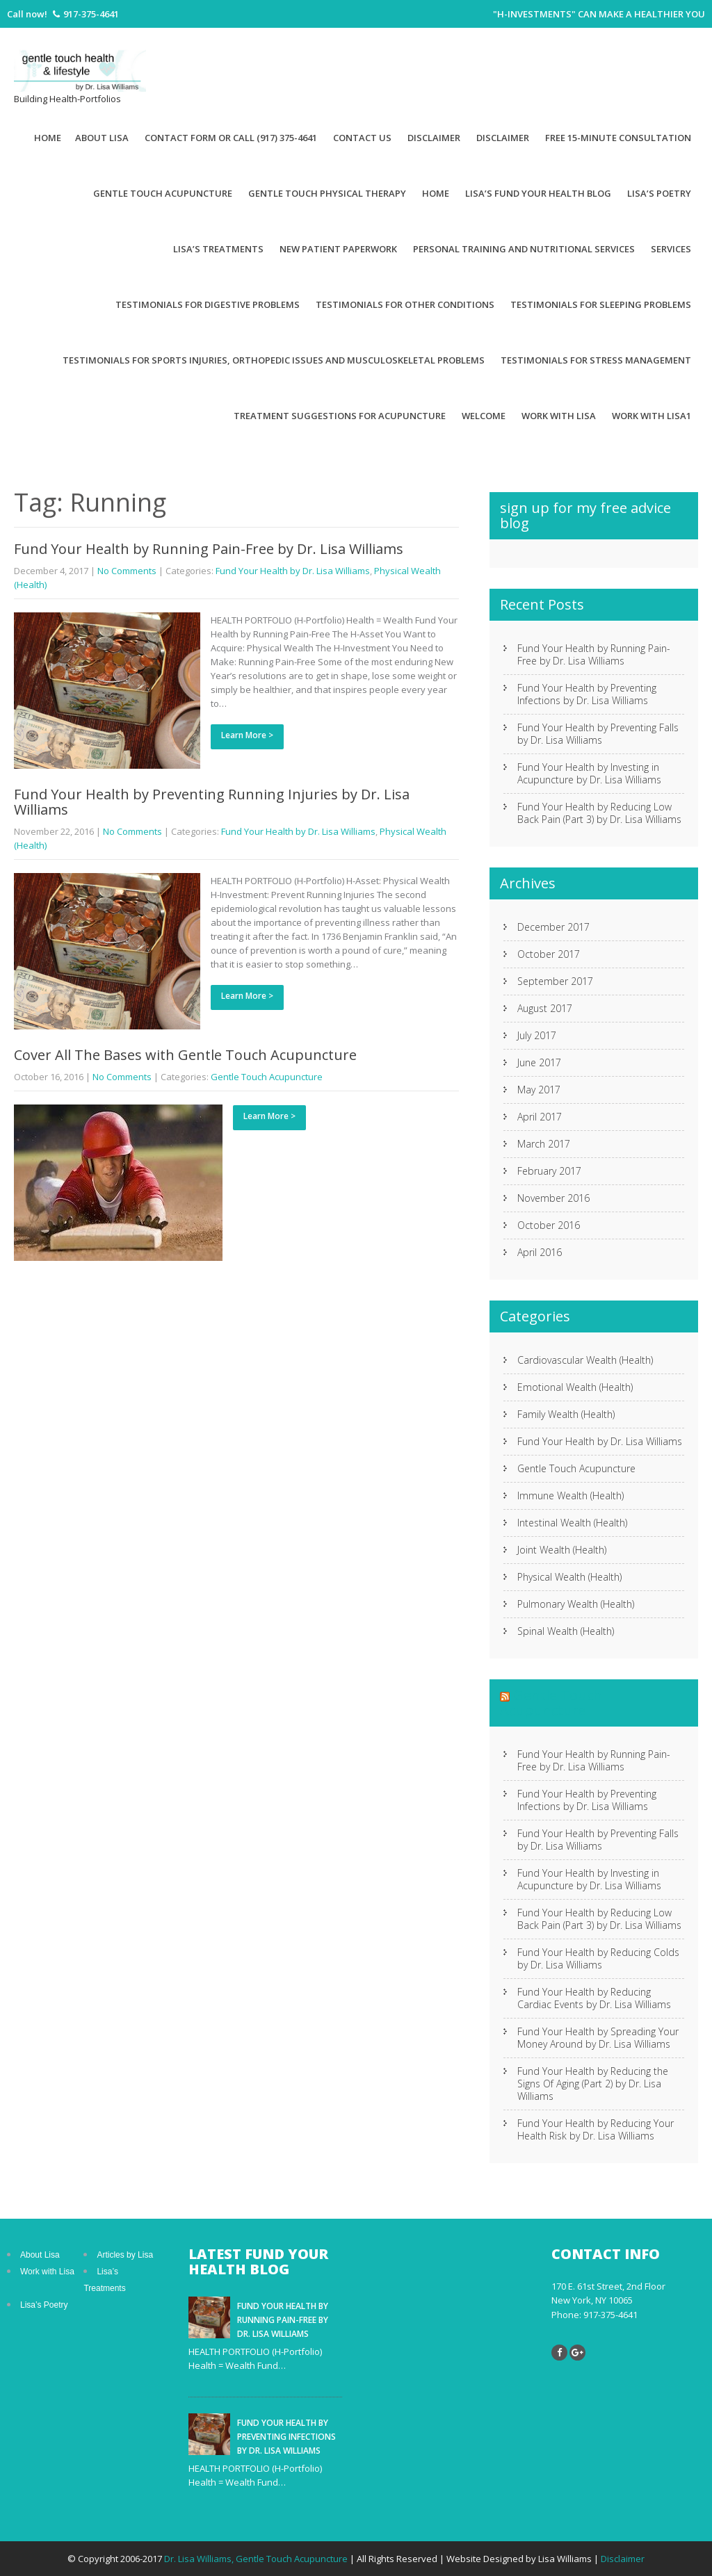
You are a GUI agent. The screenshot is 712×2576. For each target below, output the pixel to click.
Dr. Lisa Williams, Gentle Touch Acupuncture (257, 2558)
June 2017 (539, 1062)
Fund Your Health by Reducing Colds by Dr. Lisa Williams (598, 1958)
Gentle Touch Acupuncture (162, 193)
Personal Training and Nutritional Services (524, 249)
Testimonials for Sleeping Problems (600, 304)
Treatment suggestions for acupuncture (340, 415)
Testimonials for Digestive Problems (207, 304)
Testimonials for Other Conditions (405, 304)
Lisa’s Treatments (218, 249)
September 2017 (555, 981)
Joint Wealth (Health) (561, 1549)
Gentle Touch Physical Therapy (327, 193)
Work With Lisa (558, 415)
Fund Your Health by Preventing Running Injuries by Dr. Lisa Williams (212, 802)
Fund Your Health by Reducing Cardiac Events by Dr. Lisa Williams (594, 1998)
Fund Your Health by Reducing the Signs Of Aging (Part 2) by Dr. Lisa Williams (592, 2083)
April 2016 (539, 1252)
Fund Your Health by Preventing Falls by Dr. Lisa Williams (598, 734)
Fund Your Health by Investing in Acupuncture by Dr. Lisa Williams (589, 773)
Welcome (483, 415)
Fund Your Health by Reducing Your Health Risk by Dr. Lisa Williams (595, 2129)
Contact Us (362, 137)
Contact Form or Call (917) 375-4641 (231, 137)
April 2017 (539, 1116)
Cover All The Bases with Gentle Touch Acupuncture (185, 1054)
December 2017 (553, 927)
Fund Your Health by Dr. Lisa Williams (293, 570)
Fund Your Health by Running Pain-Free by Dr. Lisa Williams (208, 548)
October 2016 (548, 1225)
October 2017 (548, 954)
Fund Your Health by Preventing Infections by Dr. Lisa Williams (586, 694)
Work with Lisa (47, 2271)
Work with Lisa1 (651, 415)
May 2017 (538, 1089)
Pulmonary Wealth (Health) (575, 1604)
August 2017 (544, 1008)
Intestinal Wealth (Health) (572, 1522)
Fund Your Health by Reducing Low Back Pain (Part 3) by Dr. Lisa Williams (599, 813)
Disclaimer (433, 137)
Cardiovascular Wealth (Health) (585, 1360)
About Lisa (102, 137)
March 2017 (543, 1143)
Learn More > (247, 735)
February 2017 (549, 1170)
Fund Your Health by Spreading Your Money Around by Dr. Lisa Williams (598, 2038)
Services (671, 249)
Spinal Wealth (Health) (565, 1631)
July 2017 (536, 1035)
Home (47, 137)
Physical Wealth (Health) (569, 1576)
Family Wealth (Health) (566, 1414)
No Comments (126, 570)
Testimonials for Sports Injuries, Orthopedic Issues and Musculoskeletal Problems (274, 360)
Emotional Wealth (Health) (575, 1387)
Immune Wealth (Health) (570, 1495)
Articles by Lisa (125, 2255)
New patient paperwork (338, 249)
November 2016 (553, 1198)
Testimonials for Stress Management (596, 360)
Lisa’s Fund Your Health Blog (538, 193)
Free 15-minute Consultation (618, 137)
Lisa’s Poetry (659, 193)
